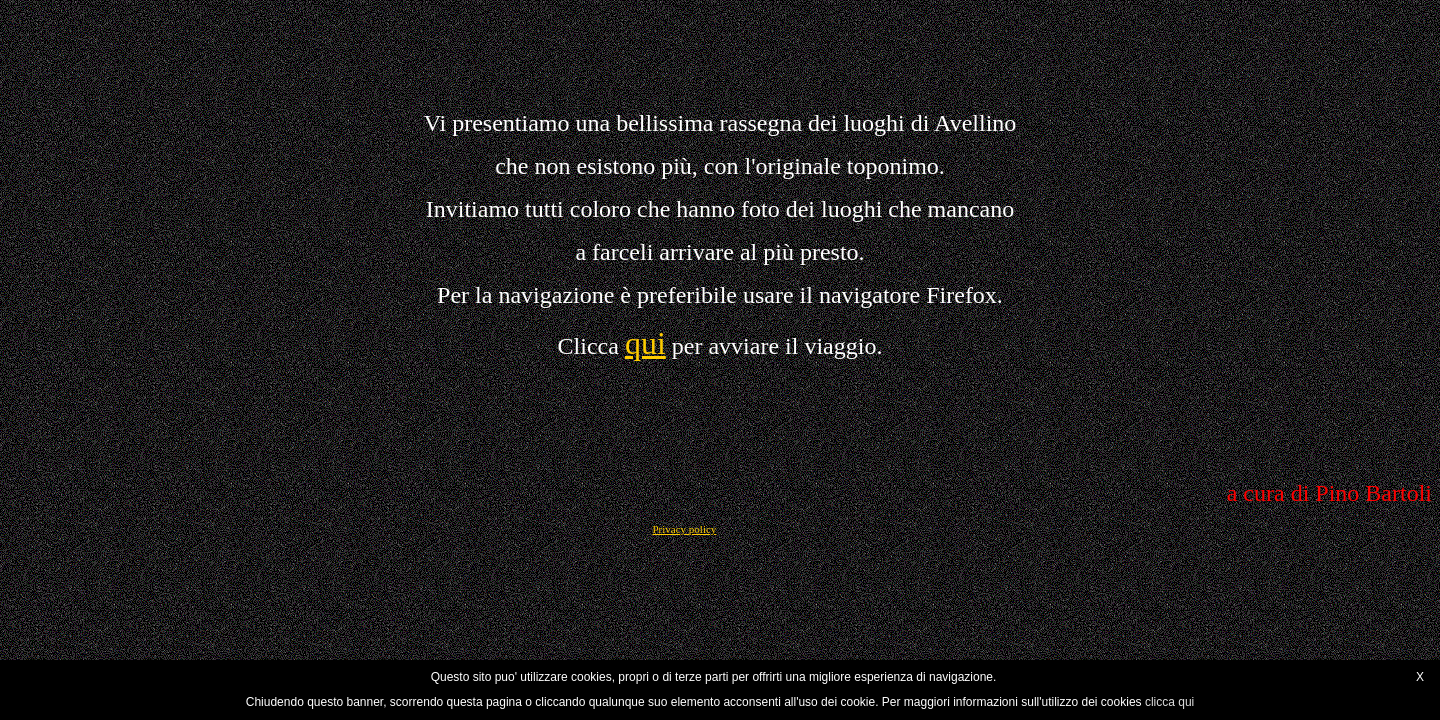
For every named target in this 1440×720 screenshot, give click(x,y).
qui (645, 343)
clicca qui (1169, 702)
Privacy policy (684, 529)
